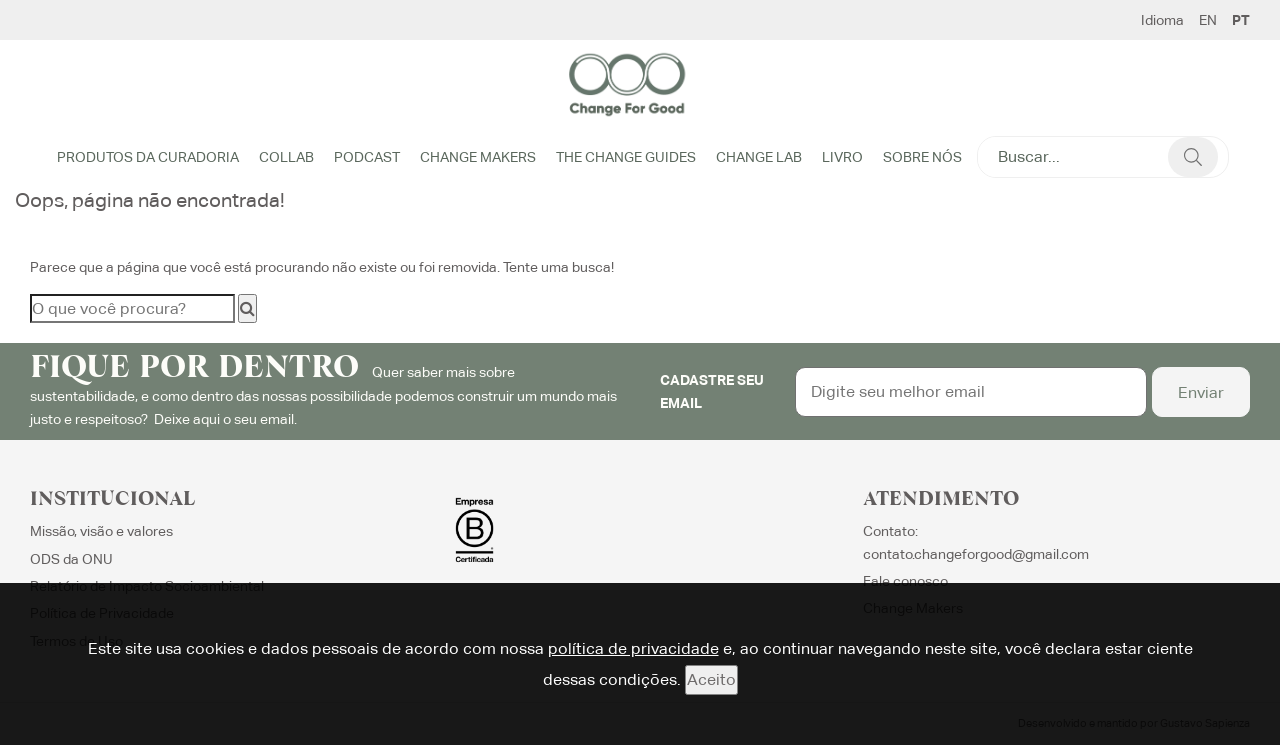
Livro (842, 157)
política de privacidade (633, 648)
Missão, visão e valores (101, 531)
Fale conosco (905, 581)
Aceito (711, 679)
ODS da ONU (71, 559)
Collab (286, 157)
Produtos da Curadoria (148, 157)
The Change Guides (626, 157)
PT (1241, 20)
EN (1208, 20)
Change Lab (759, 157)
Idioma (1162, 20)
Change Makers (478, 157)
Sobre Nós (922, 157)
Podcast (367, 157)
